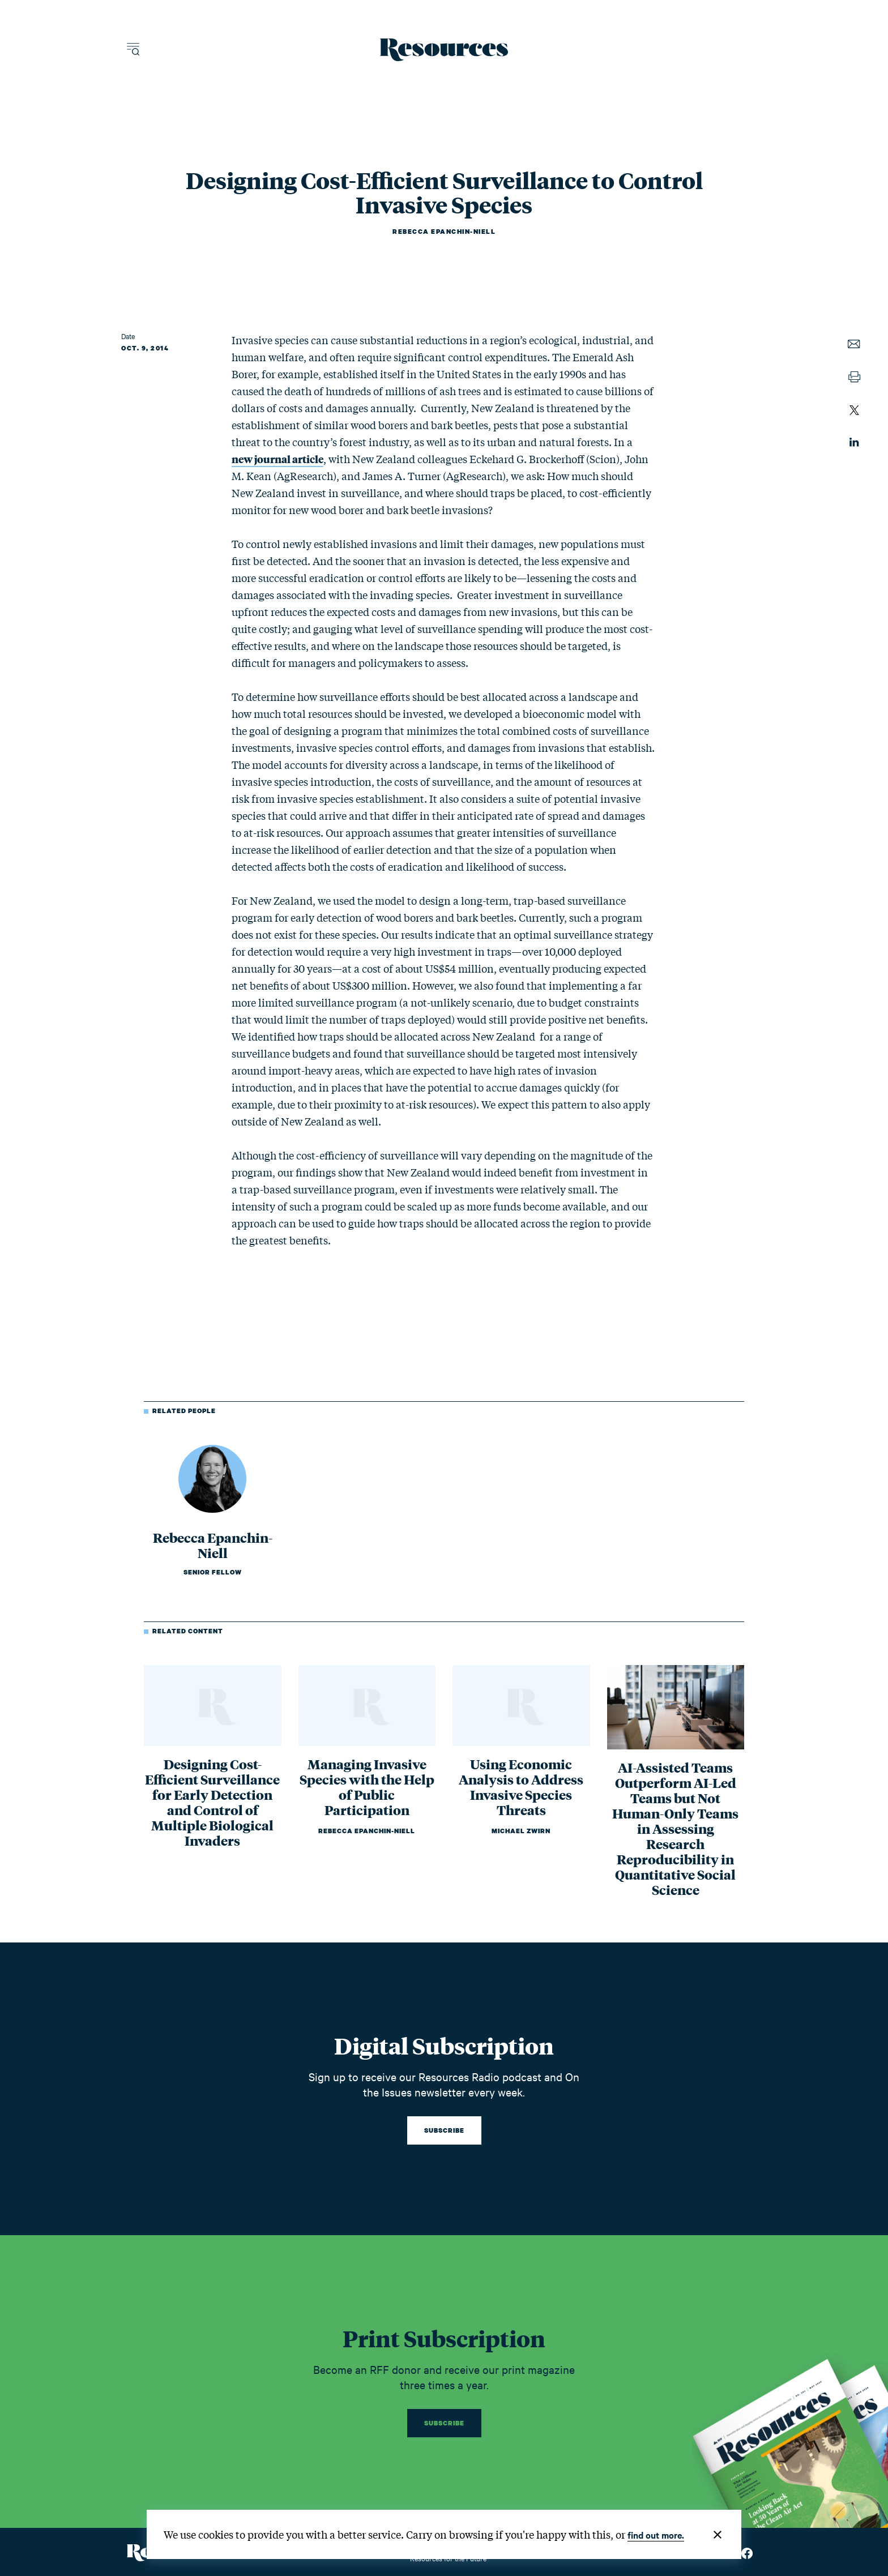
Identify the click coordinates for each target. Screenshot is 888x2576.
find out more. (655, 2534)
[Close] (717, 2534)
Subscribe (444, 2130)
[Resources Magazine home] (444, 50)
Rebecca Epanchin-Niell (444, 231)
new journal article (277, 458)
